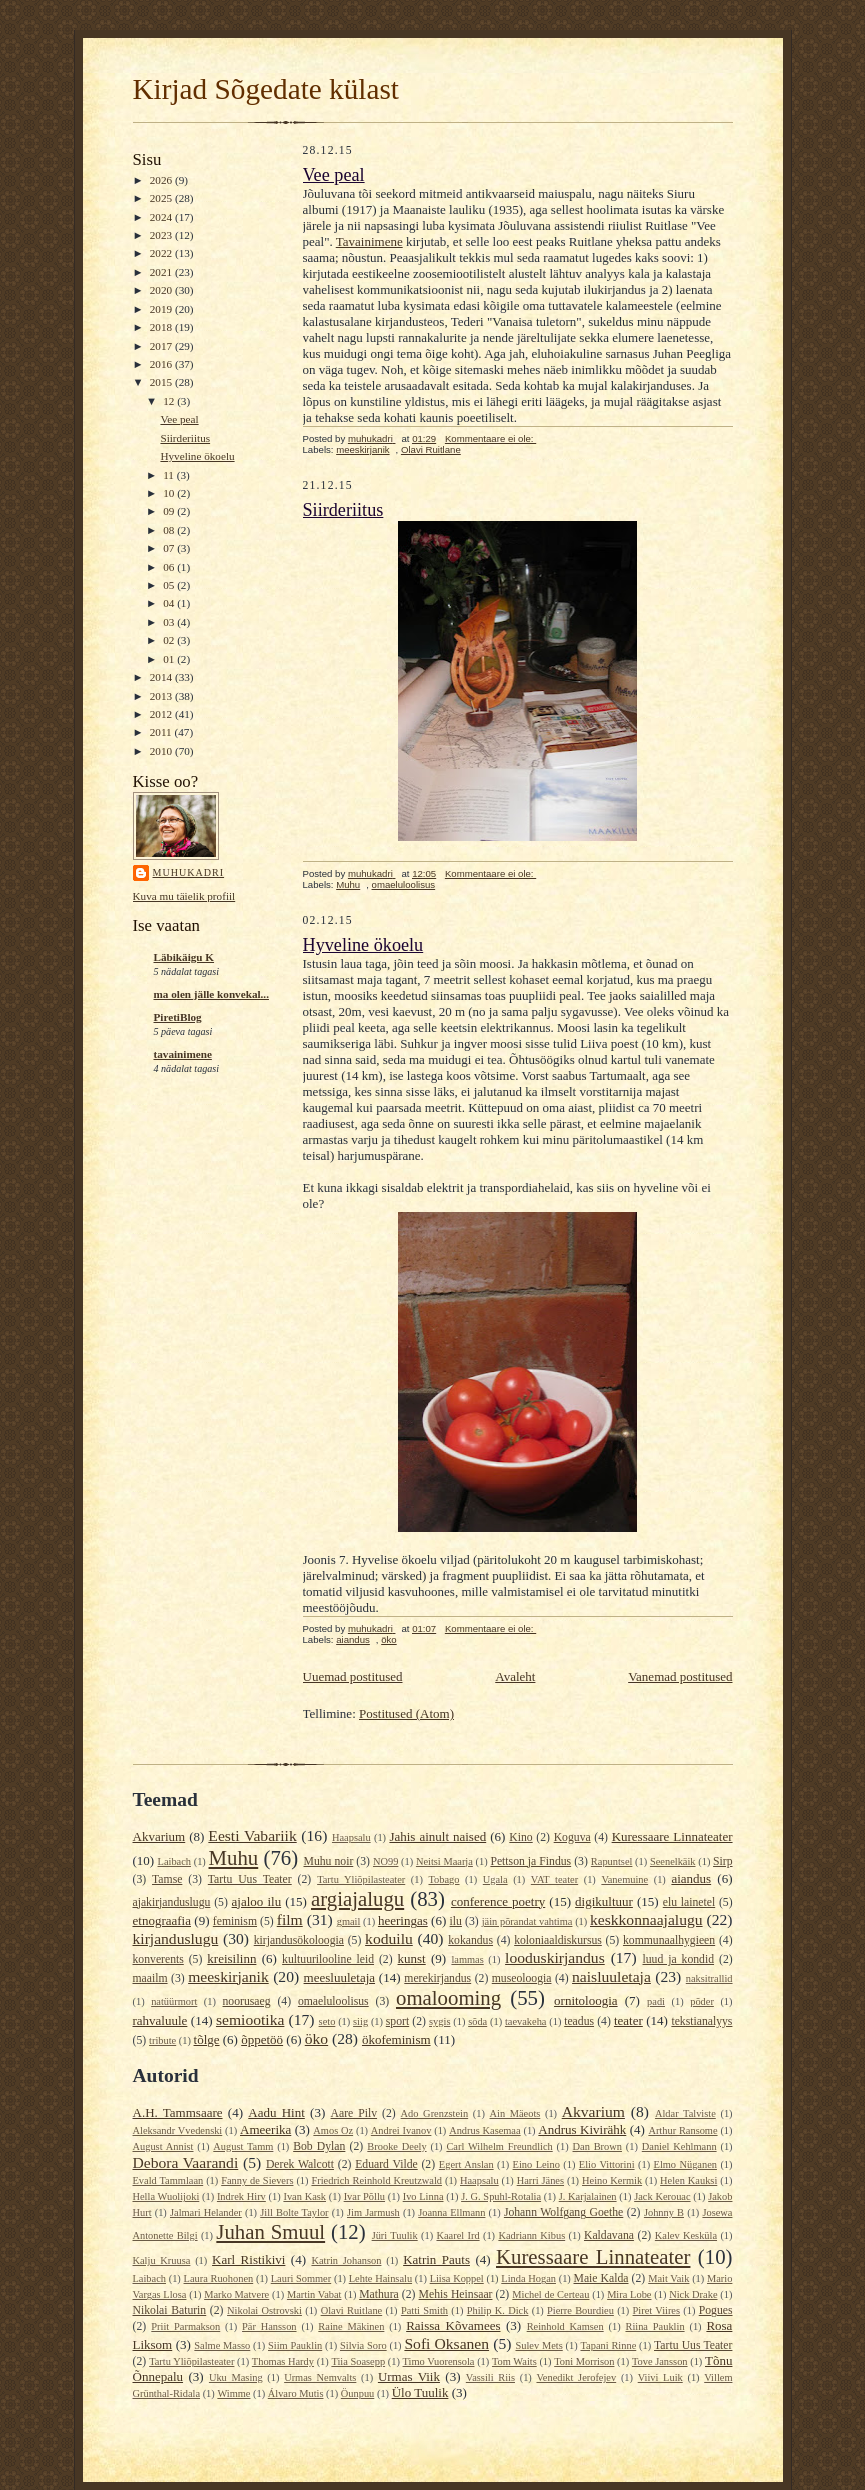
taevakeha (526, 2021)
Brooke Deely (396, 2146)
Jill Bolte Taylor (294, 2212)
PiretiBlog (178, 1017)
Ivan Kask (304, 2196)
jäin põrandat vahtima (527, 1921)
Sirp (722, 1861)
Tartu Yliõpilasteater (361, 1879)
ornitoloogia (586, 2000)
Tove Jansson (660, 2361)
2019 (162, 309)
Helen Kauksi (688, 2180)
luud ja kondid (679, 1959)
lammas (467, 1959)
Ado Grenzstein (435, 2113)
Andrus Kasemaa (484, 2130)
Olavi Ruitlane (431, 449)
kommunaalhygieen (669, 1940)
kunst (412, 1958)
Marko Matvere (236, 2294)
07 (170, 548)
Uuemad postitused (353, 1676)
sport (397, 2021)
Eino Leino (536, 2164)
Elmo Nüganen (685, 2164)
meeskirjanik (362, 449)
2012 (162, 714)
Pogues (716, 2310)
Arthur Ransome (682, 2130)
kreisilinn (231, 1958)
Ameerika (265, 2129)
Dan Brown (597, 2146)
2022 (162, 253)
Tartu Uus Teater (250, 1879)
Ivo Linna (423, 2196)
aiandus (353, 1639)
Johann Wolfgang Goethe (563, 2212)
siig (360, 2021)
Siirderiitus (185, 438)
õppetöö (262, 2039)
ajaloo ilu (257, 1901)
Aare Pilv (354, 2113)
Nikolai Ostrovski (264, 2310)
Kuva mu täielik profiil (184, 896)
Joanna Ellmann (451, 2212)
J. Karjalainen (588, 2196)
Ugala (495, 1879)
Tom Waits (514, 2361)
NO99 (385, 1861)
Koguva (572, 1837)
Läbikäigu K (184, 957)
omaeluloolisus (404, 884)
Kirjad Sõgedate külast (266, 89)
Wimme (233, 2393)
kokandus (470, 1940)
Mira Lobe (629, 2294)
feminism (235, 1921)
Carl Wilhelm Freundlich (499, 2146)
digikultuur (604, 1901)
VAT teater (554, 1879)
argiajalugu (357, 1898)
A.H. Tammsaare (178, 2112)
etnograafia (162, 1920)
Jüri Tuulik (395, 2235)
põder (702, 2001)
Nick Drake (693, 2294)
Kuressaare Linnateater (672, 1836)
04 (170, 603)
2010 (162, 751)
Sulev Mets (538, 2345)
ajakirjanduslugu (172, 1902)
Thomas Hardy (283, 2361)
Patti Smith (424, 2310)
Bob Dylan (319, 2146)
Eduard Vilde (386, 2164)
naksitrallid (709, 1978)
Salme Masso (222, 2345)
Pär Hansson (269, 2326)
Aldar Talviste (685, 2113)
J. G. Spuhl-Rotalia (501, 2196)
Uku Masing (236, 2377)
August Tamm (243, 2146)
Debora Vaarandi (186, 2162)
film (290, 1919)
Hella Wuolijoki (166, 2196)
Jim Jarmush (373, 2212)
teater (628, 2020)
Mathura (379, 2294)
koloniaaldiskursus (558, 1940)
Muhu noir (329, 1861)
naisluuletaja (611, 1976)
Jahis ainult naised (437, 1836)
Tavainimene (369, 241)
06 (170, 567)
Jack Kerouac (662, 2196)
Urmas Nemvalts (320, 2377)
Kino (520, 1837)
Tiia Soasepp (358, 2361)
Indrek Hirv (241, 2196)
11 (170, 475)
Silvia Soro (363, 2345)
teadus (579, 2021)
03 (170, 622)
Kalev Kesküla (686, 2235)
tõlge (207, 2039)
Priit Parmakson (185, 2326)
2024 (162, 217)
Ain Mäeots (515, 2113)
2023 (162, 235)
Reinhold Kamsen (565, 2326)
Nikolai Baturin (170, 2310)
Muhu (348, 884)
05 (170, 585)
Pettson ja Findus (530, 1861)
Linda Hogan (528, 2278)
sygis (439, 2021)
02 (170, 640)
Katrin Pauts (436, 2259)
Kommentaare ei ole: (490, 438)
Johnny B (664, 2212)
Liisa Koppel (457, 2278)
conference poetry (498, 1901)
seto (327, 2021)
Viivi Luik (660, 2377)
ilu (456, 1921)
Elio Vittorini (607, 2164)
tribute (162, 2040)
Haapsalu (351, 1837)
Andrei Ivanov (401, 2130)
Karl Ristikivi (248, 2259)
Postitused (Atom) (406, 1713)
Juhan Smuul (270, 2231)
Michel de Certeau (550, 2294)
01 (170, 659)
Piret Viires (656, 2310)
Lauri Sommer (301, 2278)
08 (170, 530)
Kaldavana (609, 2235)
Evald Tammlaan (168, 2180)
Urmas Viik (409, 2376)
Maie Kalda (601, 2278)
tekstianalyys (701, 2021)
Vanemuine (624, 1879)
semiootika (250, 2019)
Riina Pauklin (654, 2326)
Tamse (167, 1879)
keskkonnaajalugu (646, 1919)
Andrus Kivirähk (582, 2129)
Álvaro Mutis (296, 2393)
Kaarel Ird (457, 2235)
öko (389, 1639)
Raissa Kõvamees (453, 2325)
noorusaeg (247, 2001)
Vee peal (179, 419)
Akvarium (159, 1836)
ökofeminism (396, 2039)
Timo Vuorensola (439, 2361)
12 (170, 401)
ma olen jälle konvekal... (211, 994)
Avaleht (515, 1676)
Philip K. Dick (498, 2310)
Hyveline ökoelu (197, 456)
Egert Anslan (466, 2164)
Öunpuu (357, 2393)
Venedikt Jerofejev (576, 2377)
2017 (162, 346)
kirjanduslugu (176, 1938)
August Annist (163, 2146)
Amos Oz (333, 2130)
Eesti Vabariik (252, 1835)
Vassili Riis (490, 2377)
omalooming (448, 1997)
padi (656, 2001)
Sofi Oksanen (446, 2343)
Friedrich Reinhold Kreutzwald (376, 2180)
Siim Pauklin (295, 2345)
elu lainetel (689, 1902)
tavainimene (183, 1054)
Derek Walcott (300, 2164)
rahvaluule (160, 2020)
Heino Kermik (612, 2180)
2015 (162, 382)
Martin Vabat (314, 2294)
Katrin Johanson (346, 2260)
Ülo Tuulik (420, 2392)
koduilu (389, 1938)
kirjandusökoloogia (299, 1940)
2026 (162, 180)
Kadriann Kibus (531, 2235)
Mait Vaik (668, 2278)
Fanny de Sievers (257, 2180)
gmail (349, 1921)
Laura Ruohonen (219, 2278)
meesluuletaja (339, 1977)
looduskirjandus (555, 1957)
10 (170, 493)
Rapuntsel (612, 1861)
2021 (162, 272)
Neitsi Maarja (444, 1861)
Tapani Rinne (609, 2345)
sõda (477, 2021)
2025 (162, 198)
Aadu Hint (276, 2112)
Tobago (444, 1879)
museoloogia (522, 1978)
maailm (150, 1978)
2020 (162, 290)
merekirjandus (437, 1978)
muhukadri (189, 872)
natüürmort (174, 2001)
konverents (158, 1959)
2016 (162, 364)
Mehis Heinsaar (456, 2294)
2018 (162, 327)
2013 (162, 696)
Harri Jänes (540, 2180)
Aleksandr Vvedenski (178, 2130)
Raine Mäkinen (351, 2326)
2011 (162, 732)
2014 (162, 677)
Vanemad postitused (680, 1676)
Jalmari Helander (206, 2212)
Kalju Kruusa (162, 2260)
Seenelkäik (673, 1861)
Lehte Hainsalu (380, 2278)
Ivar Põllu (364, 2196)
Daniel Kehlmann (679, 2146)
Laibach (174, 1861)
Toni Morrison (584, 2361)
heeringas (403, 1920)
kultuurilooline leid (328, 1959)
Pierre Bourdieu (580, 2310)
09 (170, 511)
